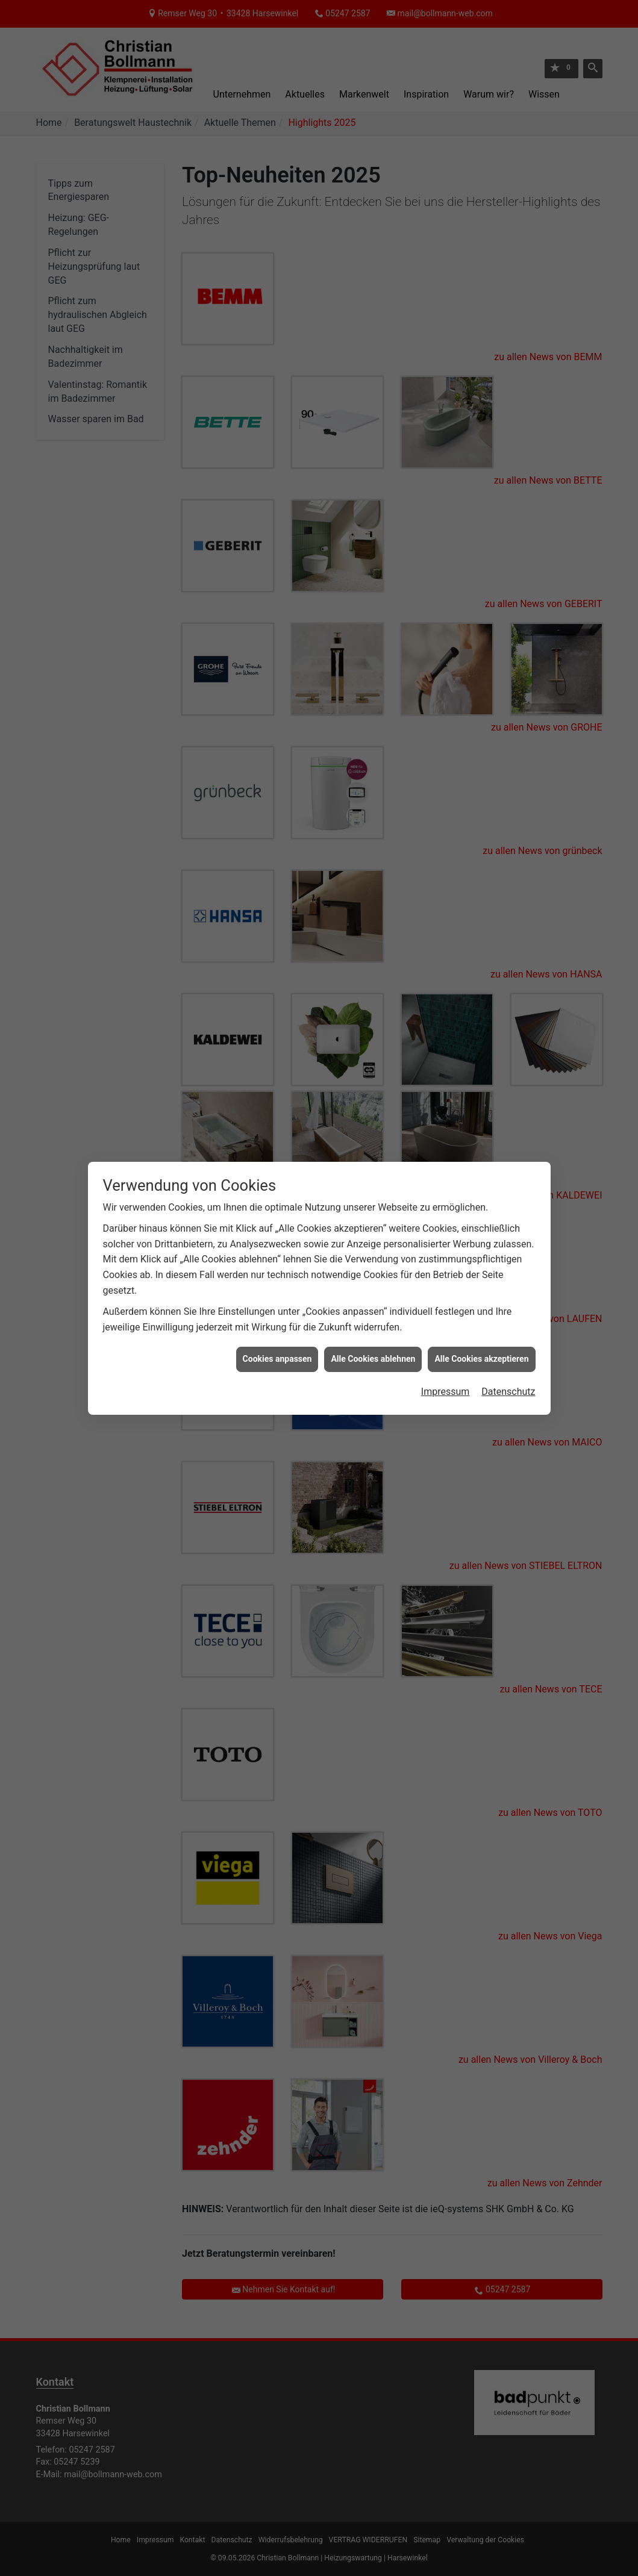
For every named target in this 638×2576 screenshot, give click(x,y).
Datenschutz (508, 1391)
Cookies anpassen (277, 1359)
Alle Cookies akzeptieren (481, 1359)
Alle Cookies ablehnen (373, 1359)
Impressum (445, 1391)
